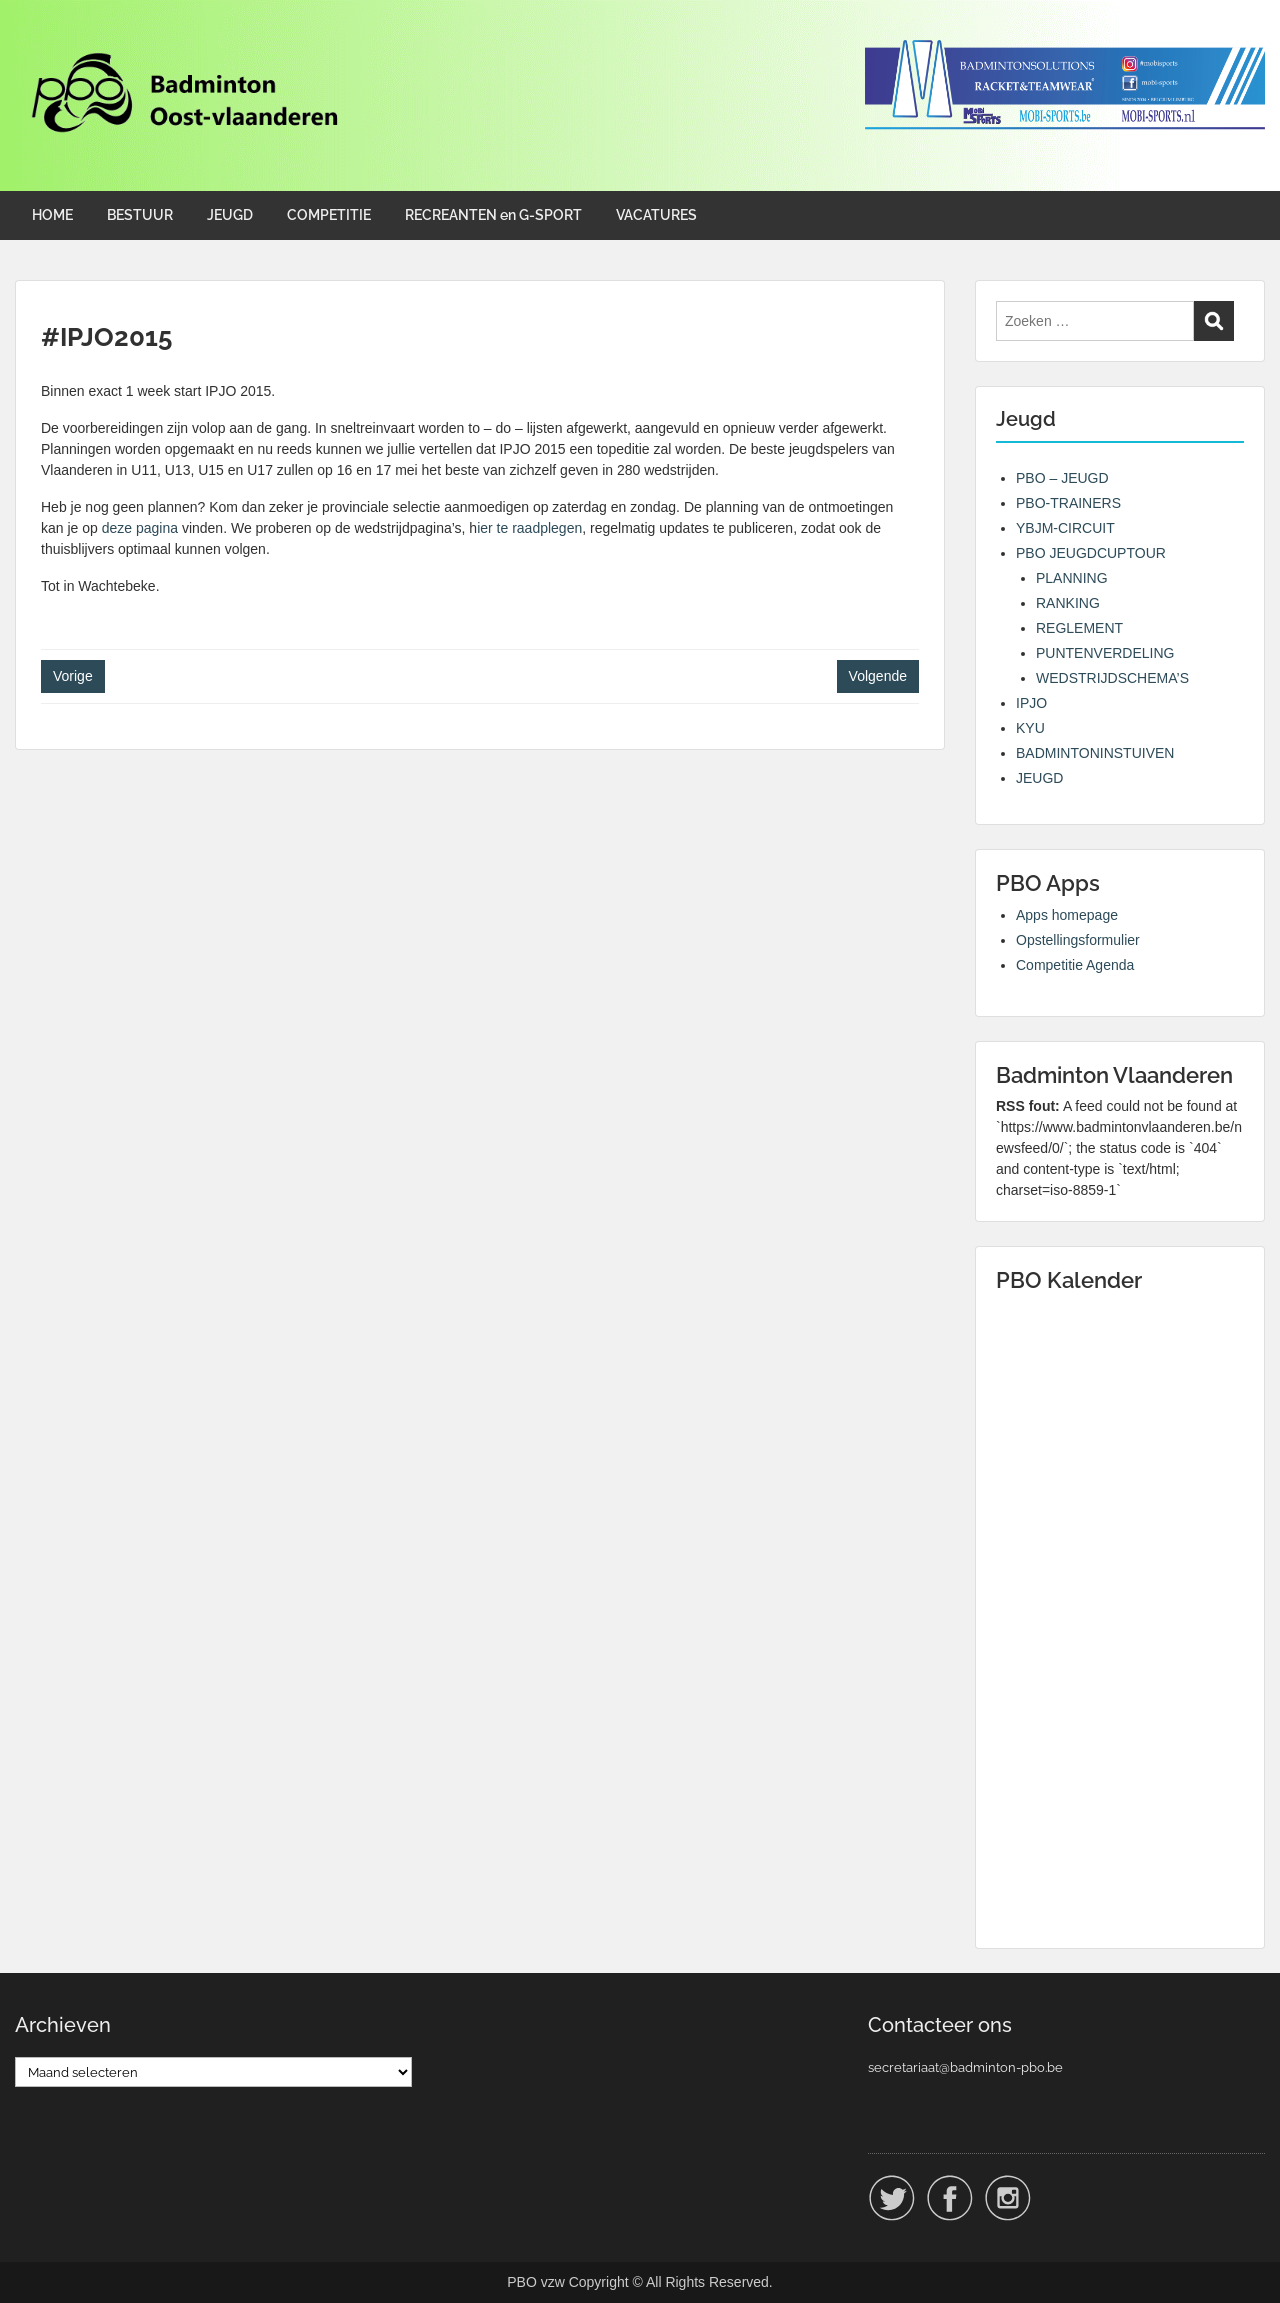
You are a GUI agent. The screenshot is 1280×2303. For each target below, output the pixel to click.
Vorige (73, 676)
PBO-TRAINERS (1068, 503)
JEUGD (230, 215)
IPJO (1031, 703)
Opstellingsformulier (1078, 940)
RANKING (1068, 603)
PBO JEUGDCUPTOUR (1091, 553)
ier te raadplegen (529, 528)
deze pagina (140, 528)
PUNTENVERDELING (1105, 653)
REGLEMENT (1079, 628)
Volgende (878, 676)
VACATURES (656, 215)
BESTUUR (140, 215)
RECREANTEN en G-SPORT (493, 215)
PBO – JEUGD (1062, 478)
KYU (1030, 728)
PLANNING (1072, 578)
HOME (52, 215)
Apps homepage (1067, 915)
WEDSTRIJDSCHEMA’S (1112, 678)
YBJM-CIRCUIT (1065, 528)
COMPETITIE (329, 215)
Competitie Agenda (1075, 965)
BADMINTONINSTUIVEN (1095, 753)
